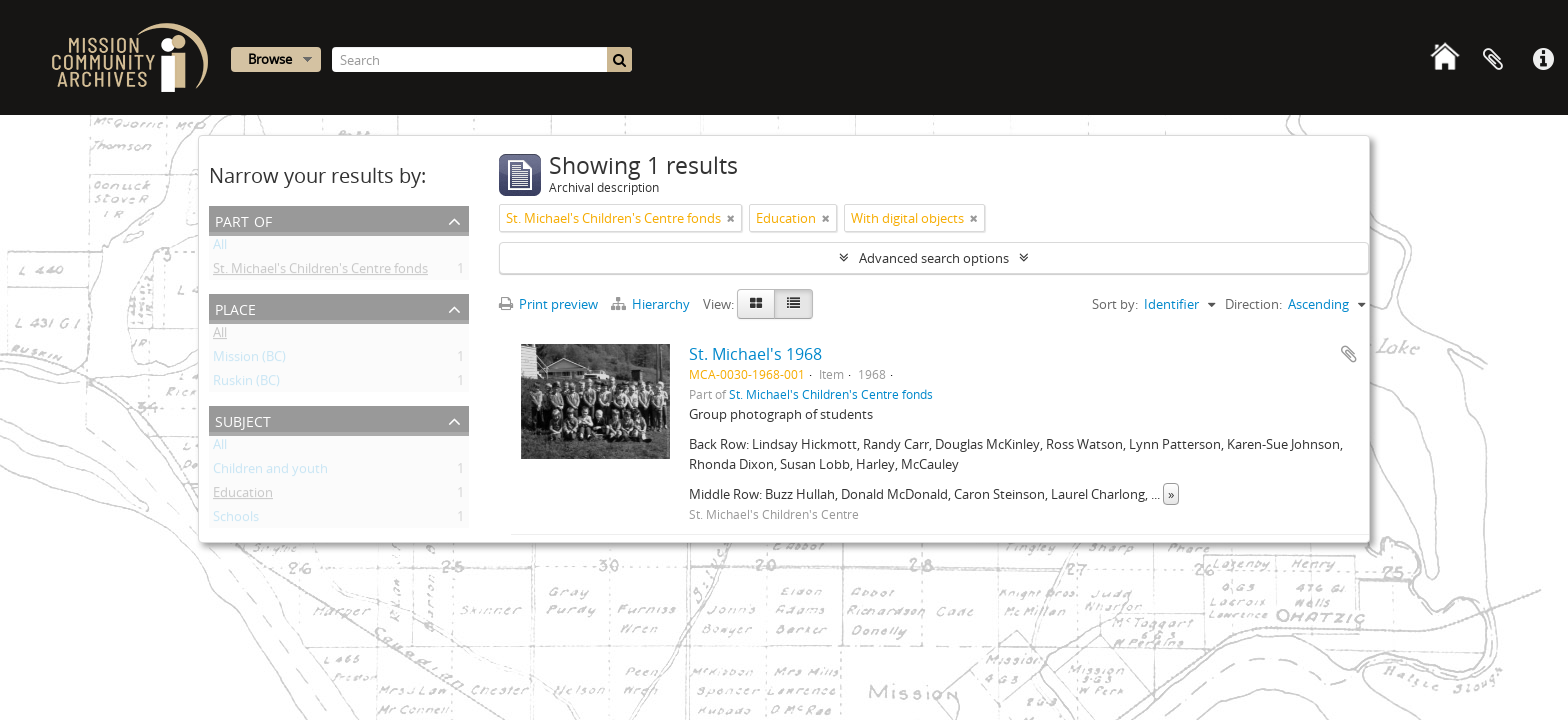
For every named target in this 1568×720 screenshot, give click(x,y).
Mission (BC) (249, 360)
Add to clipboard (1349, 354)
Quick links (1543, 60)
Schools (236, 520)
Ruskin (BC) (246, 384)
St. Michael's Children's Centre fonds (320, 272)
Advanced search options (934, 258)
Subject (243, 419)
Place (235, 307)
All (220, 248)
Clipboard (1493, 60)
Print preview (548, 304)
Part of (243, 219)
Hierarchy (652, 304)
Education (243, 496)
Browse (270, 59)
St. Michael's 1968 (755, 354)
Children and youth (270, 472)
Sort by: (1115, 304)
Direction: (1253, 304)
